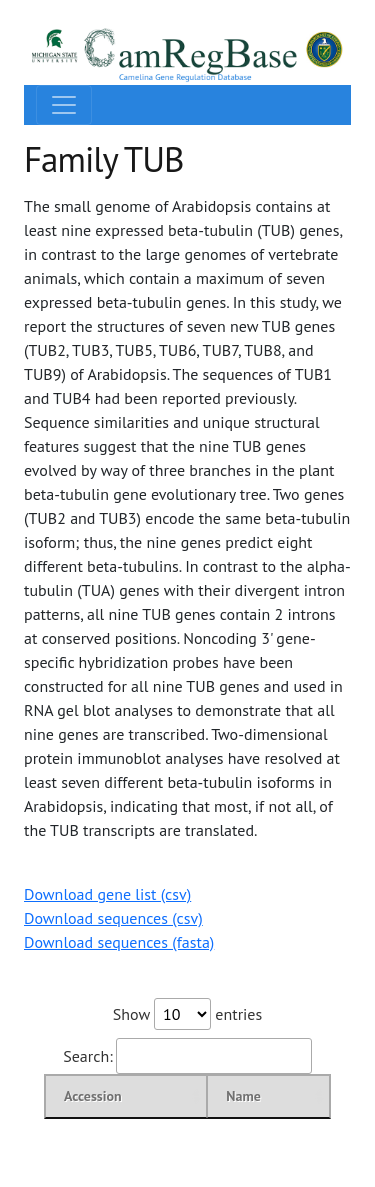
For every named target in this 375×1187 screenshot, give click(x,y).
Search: (187, 1056)
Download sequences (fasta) (119, 942)
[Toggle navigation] (64, 105)
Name (243, 1096)
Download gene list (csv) (107, 894)
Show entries (187, 1014)
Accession (93, 1096)
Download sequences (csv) (113, 918)
